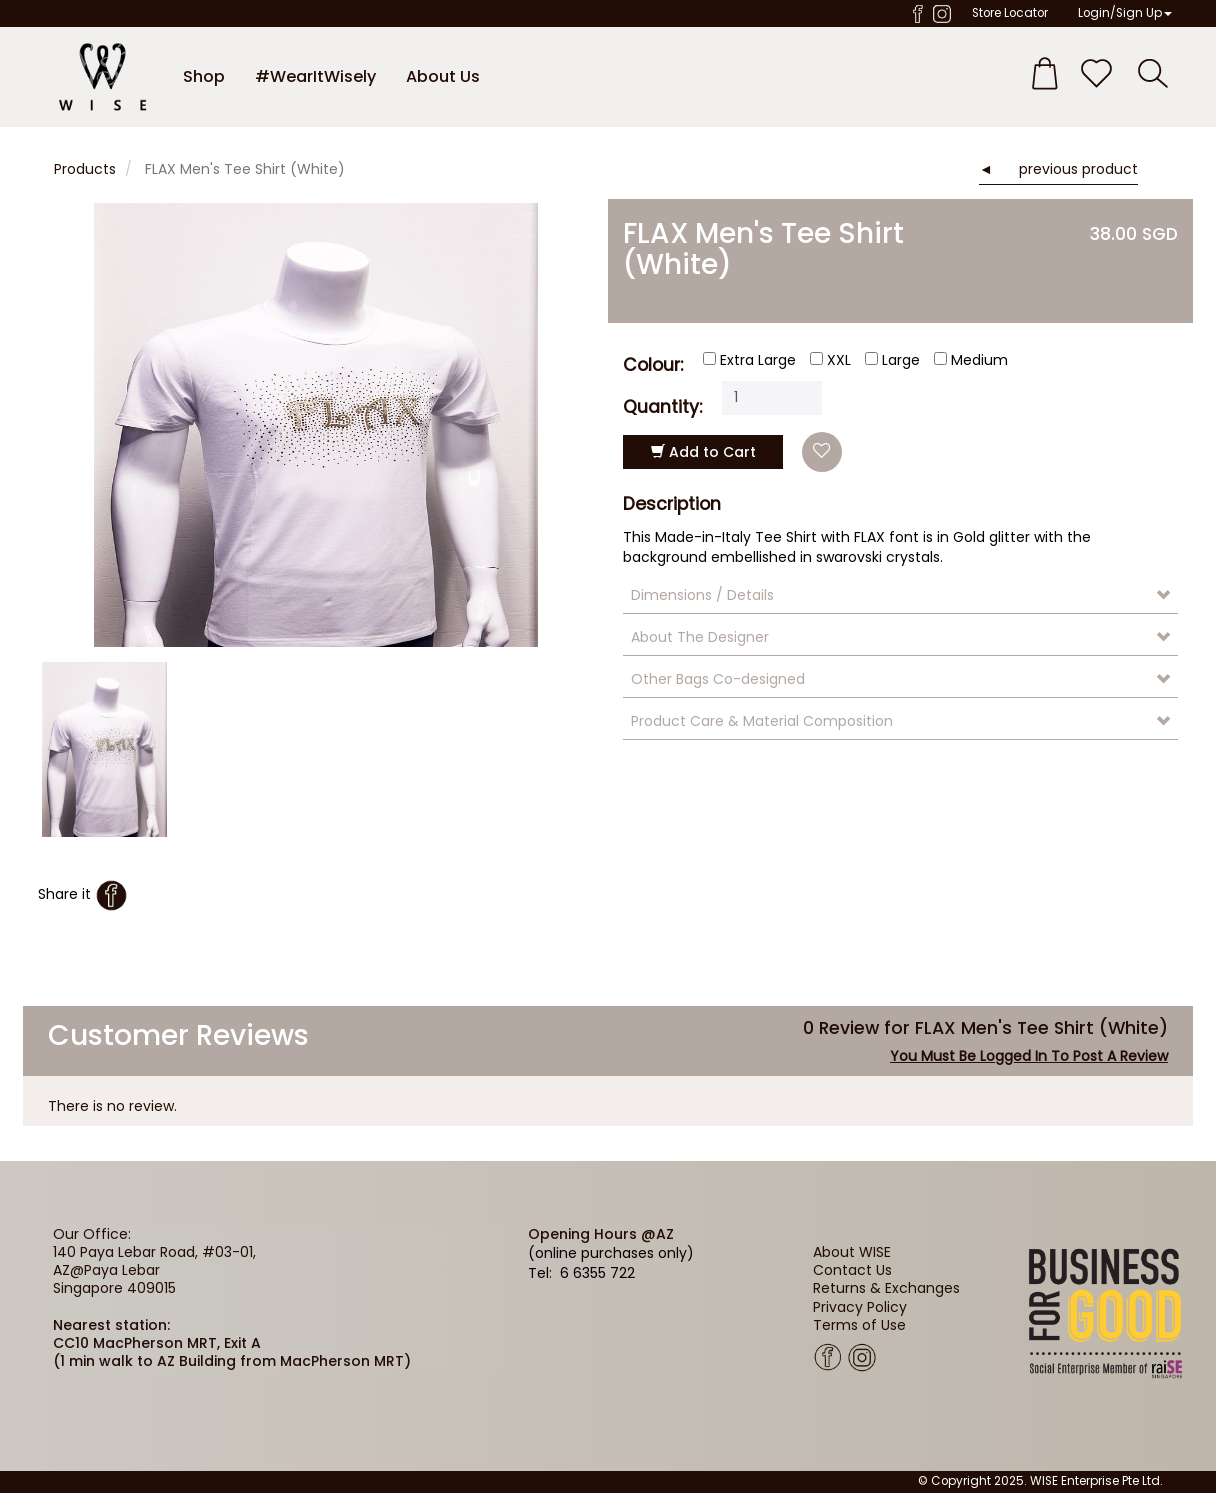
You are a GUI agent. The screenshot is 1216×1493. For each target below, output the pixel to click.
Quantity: (662, 405)
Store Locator (1010, 13)
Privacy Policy (860, 1307)
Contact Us (852, 1270)
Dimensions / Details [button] (702, 595)
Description (672, 504)
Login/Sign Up (1125, 13)
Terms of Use (859, 1325)
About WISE (852, 1252)
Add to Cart (703, 452)
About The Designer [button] (700, 637)
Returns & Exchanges (886, 1288)
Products (85, 169)
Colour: (653, 363)
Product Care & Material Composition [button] (762, 721)
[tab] (900, 595)
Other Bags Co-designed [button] (718, 679)
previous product (1078, 169)
